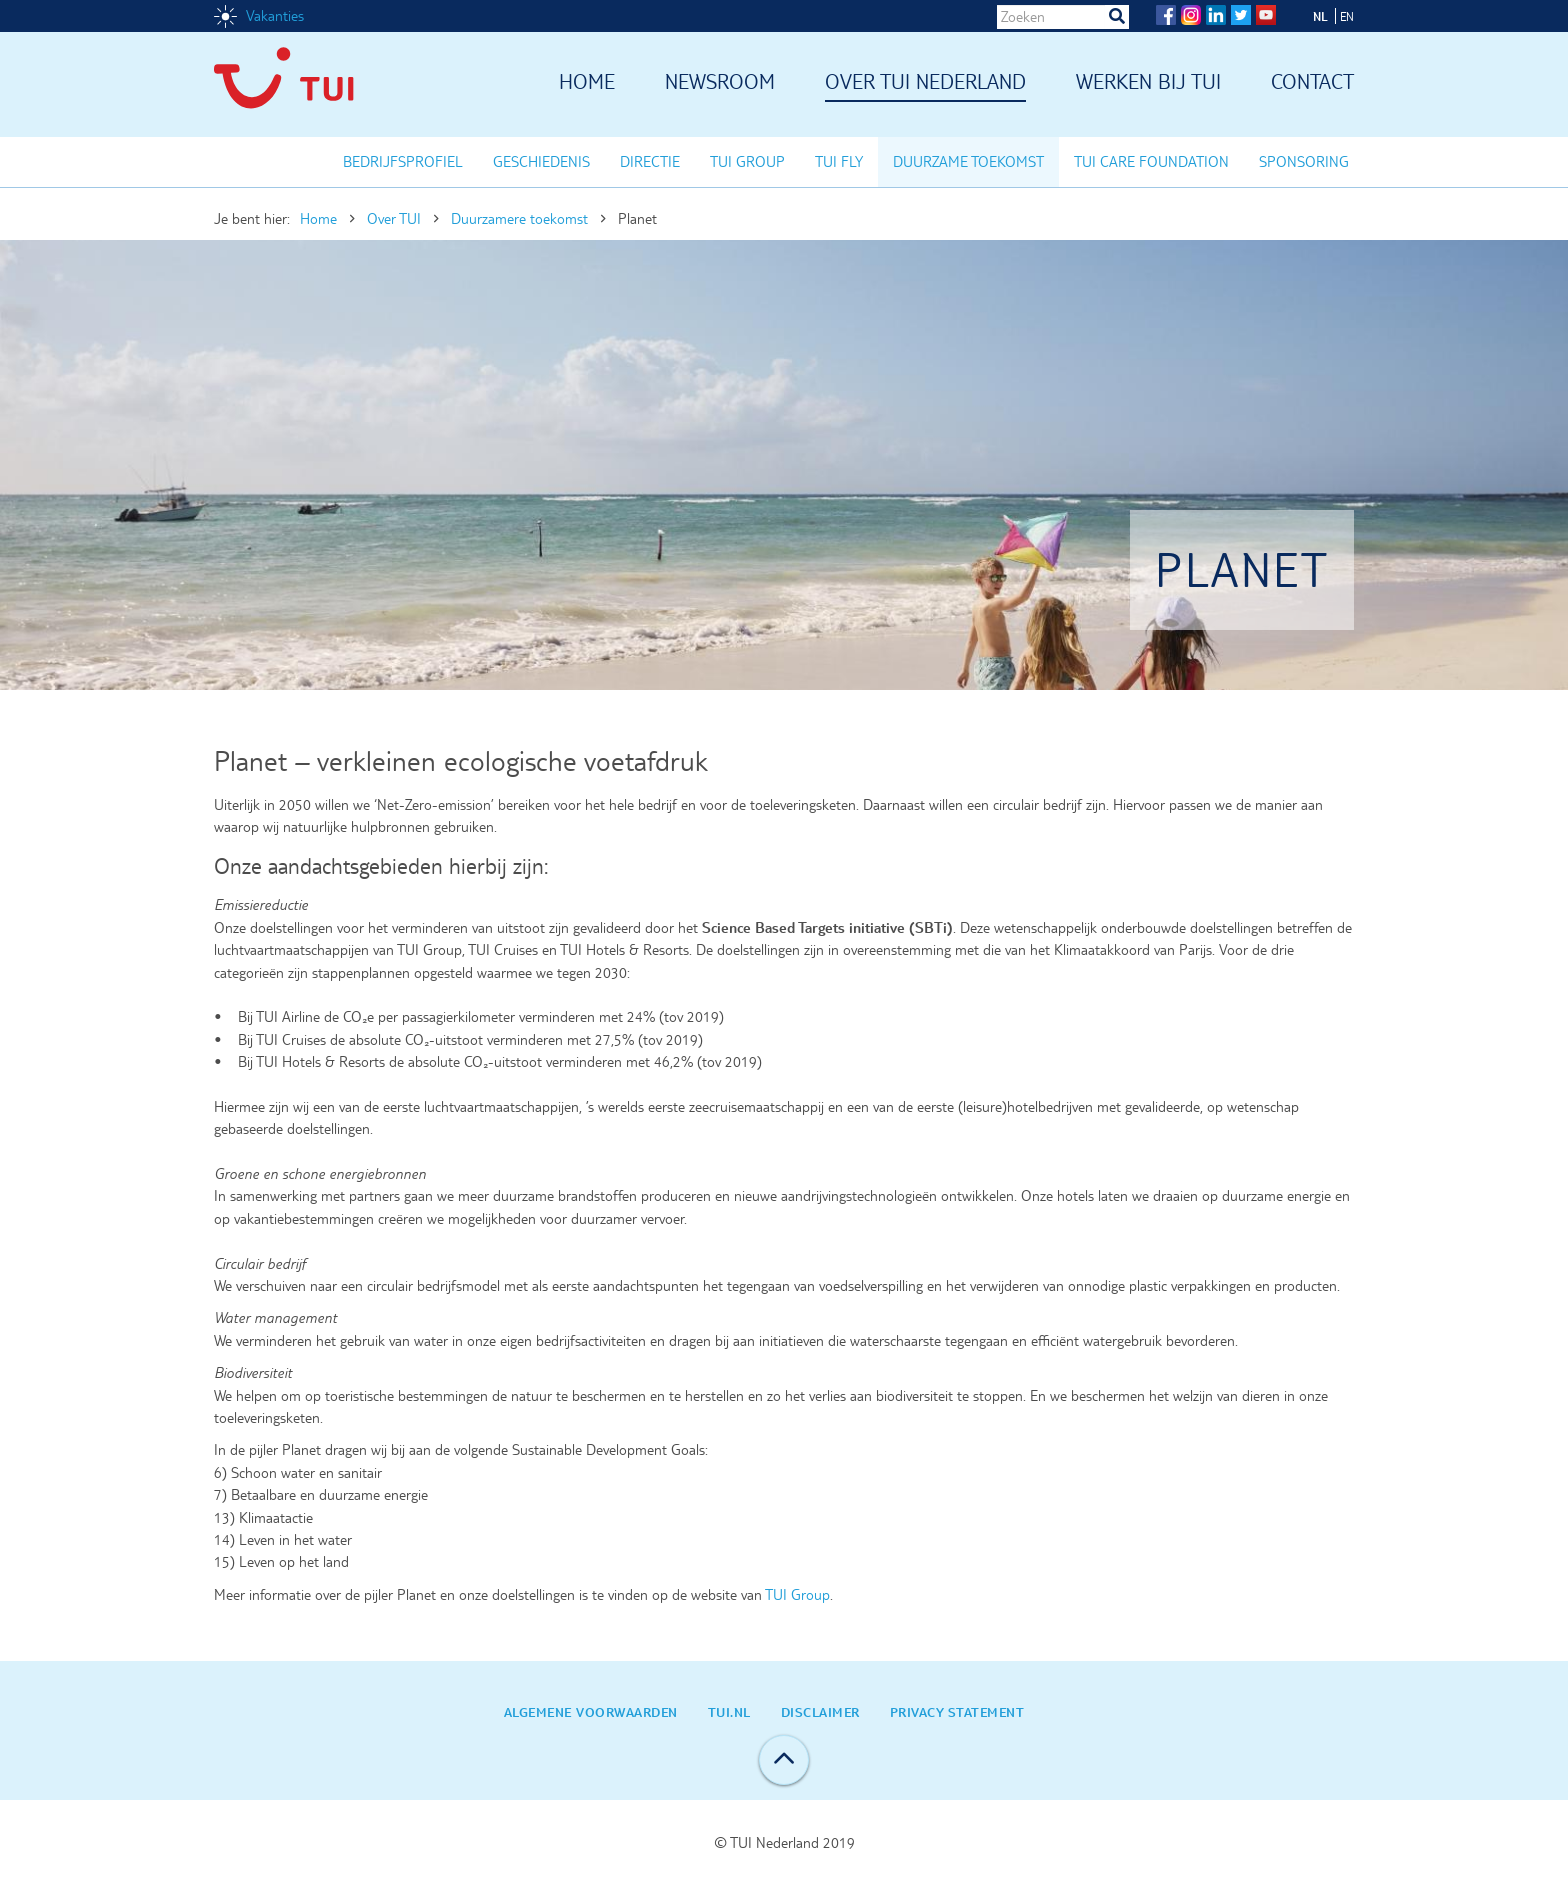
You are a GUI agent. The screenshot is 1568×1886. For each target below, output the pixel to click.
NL (1320, 16)
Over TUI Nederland (925, 83)
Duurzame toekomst (968, 162)
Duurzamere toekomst (519, 219)
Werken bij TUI (1148, 83)
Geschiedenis (541, 162)
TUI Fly (839, 162)
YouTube (1266, 15)
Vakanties (275, 16)
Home (587, 83)
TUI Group (747, 162)
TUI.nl (729, 1712)
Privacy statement (957, 1712)
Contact (1312, 83)
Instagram (1191, 15)
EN (1347, 16)
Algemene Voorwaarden (591, 1712)
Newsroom (720, 83)
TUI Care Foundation (1151, 162)
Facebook (1166, 15)
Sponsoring (1304, 162)
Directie (650, 162)
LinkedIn (1216, 15)
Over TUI (394, 219)
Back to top (784, 1760)
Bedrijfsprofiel (403, 162)
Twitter (1241, 15)
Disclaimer (820, 1712)
